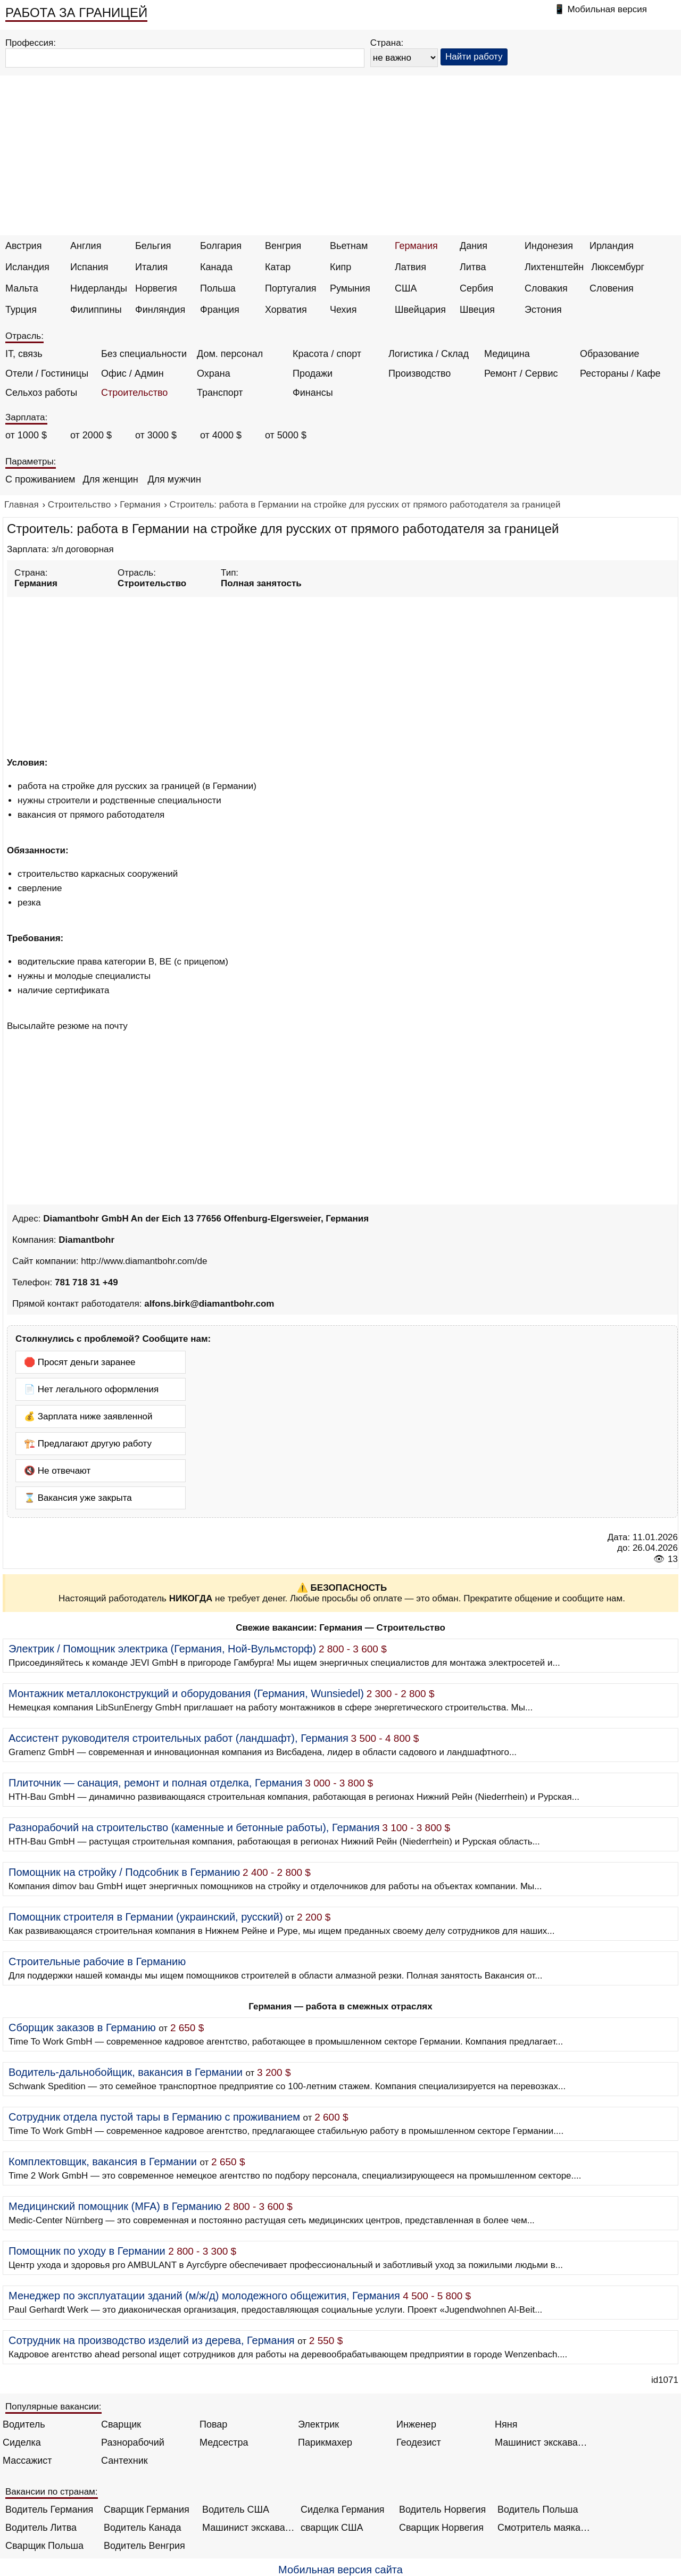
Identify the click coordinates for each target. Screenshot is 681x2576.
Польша (218, 288)
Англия (85, 245)
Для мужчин (174, 479)
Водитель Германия (49, 2509)
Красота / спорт (327, 353)
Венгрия (283, 245)
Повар (213, 2424)
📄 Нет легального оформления (91, 1389)
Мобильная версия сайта (340, 2569)
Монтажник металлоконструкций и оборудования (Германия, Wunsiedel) (186, 1693)
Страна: (387, 43)
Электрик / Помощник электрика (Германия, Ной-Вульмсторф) (162, 1649)
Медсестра (224, 2442)
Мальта (21, 288)
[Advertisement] (340, 155)
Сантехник (124, 2460)
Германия (416, 245)
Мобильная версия (607, 9)
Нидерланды (98, 288)
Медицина (507, 353)
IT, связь (24, 353)
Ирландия (611, 245)
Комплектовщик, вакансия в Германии (103, 2161)
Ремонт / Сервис (521, 373)
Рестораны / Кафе (620, 373)
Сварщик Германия (146, 2509)
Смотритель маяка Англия (544, 2527)
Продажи (313, 373)
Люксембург (617, 267)
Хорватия (286, 309)
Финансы (313, 392)
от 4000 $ (221, 435)
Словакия (546, 288)
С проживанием (40, 479)
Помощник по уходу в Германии (87, 2251)
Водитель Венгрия (144, 2545)
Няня (506, 2424)
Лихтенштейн (554, 267)
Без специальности (144, 353)
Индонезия (549, 245)
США (406, 288)
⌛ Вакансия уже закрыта (78, 1498)
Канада (216, 267)
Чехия (343, 309)
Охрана (213, 373)
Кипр (340, 267)
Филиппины (96, 309)
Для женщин (110, 479)
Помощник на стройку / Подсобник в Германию (124, 1872)
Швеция (477, 309)
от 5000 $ (285, 435)
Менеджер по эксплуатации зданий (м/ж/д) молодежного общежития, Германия (204, 2295)
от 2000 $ (91, 435)
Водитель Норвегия (442, 2509)
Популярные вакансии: (53, 2407)
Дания (473, 245)
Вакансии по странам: (51, 2492)
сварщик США (332, 2527)
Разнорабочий (132, 2442)
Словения (611, 288)
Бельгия (153, 245)
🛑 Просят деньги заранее (80, 1362)
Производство (419, 373)
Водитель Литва (41, 2527)
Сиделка (22, 2442)
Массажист (27, 2460)
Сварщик (121, 2424)
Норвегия (156, 288)
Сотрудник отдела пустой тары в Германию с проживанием (154, 2117)
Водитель (24, 2424)
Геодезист (418, 2442)
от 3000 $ (156, 435)
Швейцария (420, 309)
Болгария (221, 245)
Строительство (134, 392)
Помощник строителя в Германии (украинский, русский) (146, 1917)
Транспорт (220, 392)
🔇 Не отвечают (57, 1471)
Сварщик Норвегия (441, 2527)
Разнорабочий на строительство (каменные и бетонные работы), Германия (194, 1827)
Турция (21, 309)
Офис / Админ (132, 373)
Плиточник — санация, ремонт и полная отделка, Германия (156, 1783)
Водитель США (235, 2509)
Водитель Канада (142, 2527)
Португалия (291, 288)
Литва (473, 267)
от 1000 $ (26, 435)
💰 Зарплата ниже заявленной (88, 1416)
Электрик (318, 2424)
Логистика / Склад (428, 353)
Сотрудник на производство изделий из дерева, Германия (152, 2340)
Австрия (23, 245)
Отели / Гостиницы (46, 373)
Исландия (27, 267)
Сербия (476, 288)
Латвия (410, 267)
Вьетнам (349, 245)
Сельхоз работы (41, 392)
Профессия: (30, 43)
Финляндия (160, 309)
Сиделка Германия (342, 2509)
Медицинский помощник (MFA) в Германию (115, 2206)
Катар (277, 267)
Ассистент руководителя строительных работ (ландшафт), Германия (178, 1738)
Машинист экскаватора (541, 2442)
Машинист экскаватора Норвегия (248, 2527)
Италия (151, 267)
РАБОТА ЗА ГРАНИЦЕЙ (76, 12)
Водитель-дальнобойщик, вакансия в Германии (126, 2072)
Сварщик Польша (44, 2545)
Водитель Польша (537, 2509)
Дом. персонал (230, 353)
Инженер (416, 2424)
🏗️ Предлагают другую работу (88, 1444)
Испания (89, 267)
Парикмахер (325, 2442)
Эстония (543, 309)
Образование (610, 353)
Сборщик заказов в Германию (82, 2027)
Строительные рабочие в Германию (97, 1961)
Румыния (350, 288)
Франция (219, 309)
